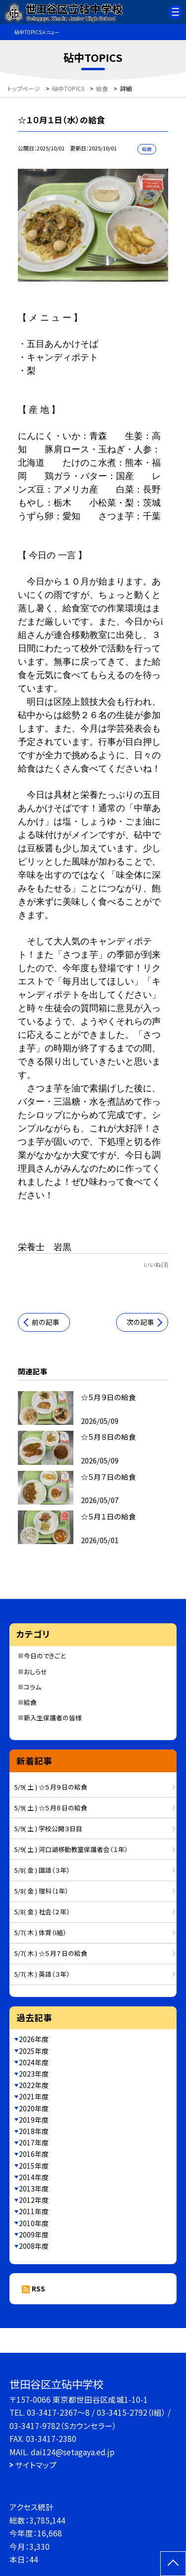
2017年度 (34, 2142)
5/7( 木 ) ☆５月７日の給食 (50, 1953)
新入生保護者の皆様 (53, 1717)
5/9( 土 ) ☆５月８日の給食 (50, 1807)
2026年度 (34, 2039)
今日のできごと (44, 1655)
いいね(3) (155, 1264)
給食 (30, 1702)
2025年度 (34, 2051)
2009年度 (34, 2234)
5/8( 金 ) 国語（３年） (42, 1870)
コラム (32, 1687)
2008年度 (34, 2246)
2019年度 (34, 2120)
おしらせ (35, 1671)
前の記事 (46, 1322)
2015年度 (34, 2166)
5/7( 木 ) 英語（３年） (42, 1974)
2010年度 (34, 2223)
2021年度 (34, 2096)
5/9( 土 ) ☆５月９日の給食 (50, 1787)
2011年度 (34, 2211)
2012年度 (34, 2200)
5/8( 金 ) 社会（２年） (42, 1911)
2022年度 (34, 2085)
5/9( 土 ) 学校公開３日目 (48, 1828)
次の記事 (140, 1322)
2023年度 (34, 2074)
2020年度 (34, 2108)
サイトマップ (36, 2464)
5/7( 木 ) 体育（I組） (40, 1932)
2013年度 (34, 2188)
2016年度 (34, 2154)
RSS (38, 2288)
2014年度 (34, 2177)
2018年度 (34, 2131)
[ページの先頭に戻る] (173, 2564)
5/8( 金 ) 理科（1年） (41, 1891)
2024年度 (34, 2062)
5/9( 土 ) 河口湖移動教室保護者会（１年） (71, 1849)
